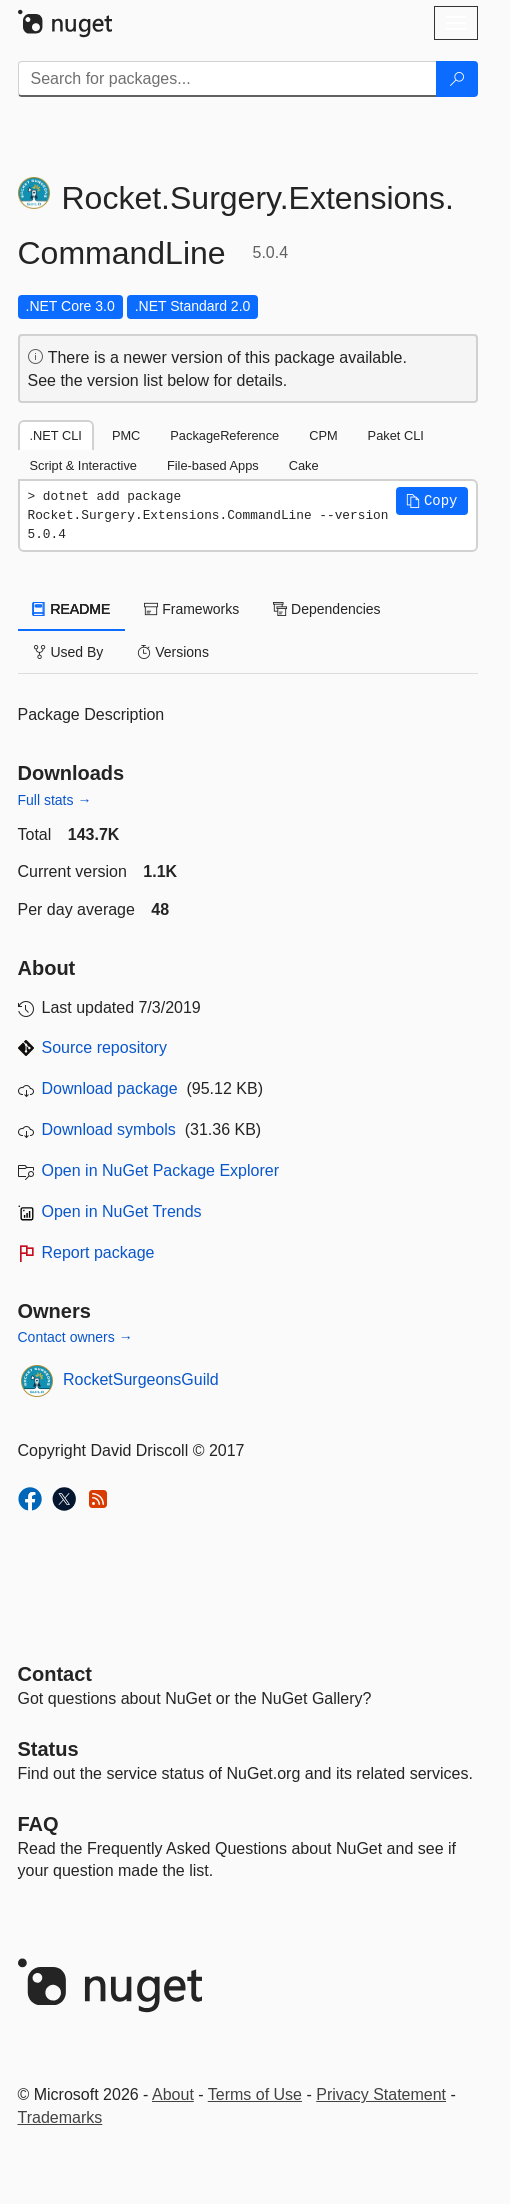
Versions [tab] (173, 652)
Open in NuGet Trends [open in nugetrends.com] (122, 1211)
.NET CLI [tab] (56, 435)
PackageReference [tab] (224, 435)
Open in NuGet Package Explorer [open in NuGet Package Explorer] (160, 1170)
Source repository (104, 1047)
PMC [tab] (126, 435)
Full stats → (55, 800)
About (173, 2094)
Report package (98, 1252)
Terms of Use (255, 2094)
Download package (110, 1088)
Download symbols (109, 1129)
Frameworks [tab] (191, 609)
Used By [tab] (68, 652)
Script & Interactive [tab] (83, 465)
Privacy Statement (381, 2094)
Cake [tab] (304, 465)
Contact (55, 1674)
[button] (432, 501)
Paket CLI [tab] (396, 435)
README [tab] (72, 609)
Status (48, 1749)
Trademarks (60, 2117)
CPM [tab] (323, 435)
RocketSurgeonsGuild (141, 1379)
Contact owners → (75, 1337)
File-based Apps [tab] (213, 465)
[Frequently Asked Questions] (38, 1824)
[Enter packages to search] (227, 79)
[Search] (457, 79)
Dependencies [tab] (326, 609)
